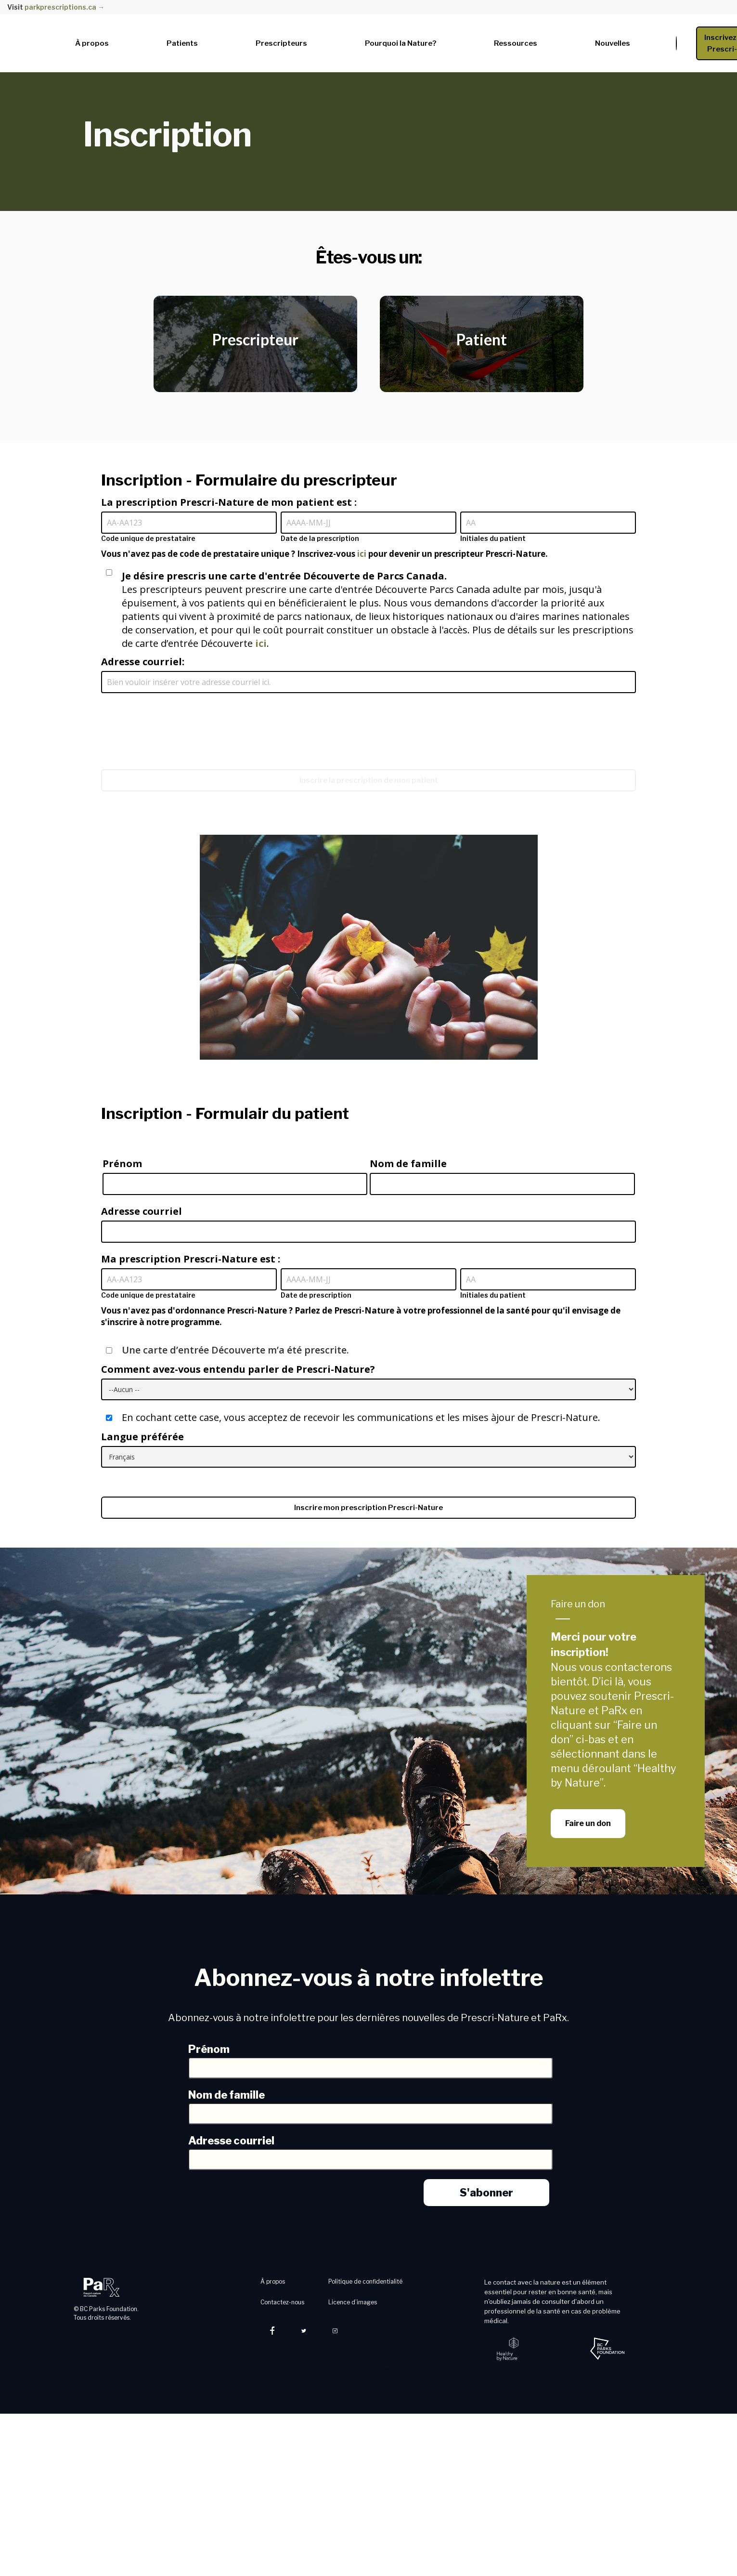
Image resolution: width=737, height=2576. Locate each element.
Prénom (122, 1163)
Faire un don (578, 1604)
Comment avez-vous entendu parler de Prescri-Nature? (238, 1369)
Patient (481, 339)
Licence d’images (352, 2302)
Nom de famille (408, 1163)
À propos (92, 43)
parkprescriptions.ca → (64, 7)
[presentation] (174, 721)
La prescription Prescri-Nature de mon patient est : (229, 502)
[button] (97, 41)
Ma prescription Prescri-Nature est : (190, 1258)
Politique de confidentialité (365, 2281)
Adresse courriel (141, 1211)
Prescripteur (255, 339)
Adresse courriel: (142, 661)
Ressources (515, 43)
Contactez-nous (282, 2302)
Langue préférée (142, 1436)
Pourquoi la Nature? (400, 43)
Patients (182, 43)
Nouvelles (612, 43)
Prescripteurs (281, 43)
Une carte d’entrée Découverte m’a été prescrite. (227, 1349)
